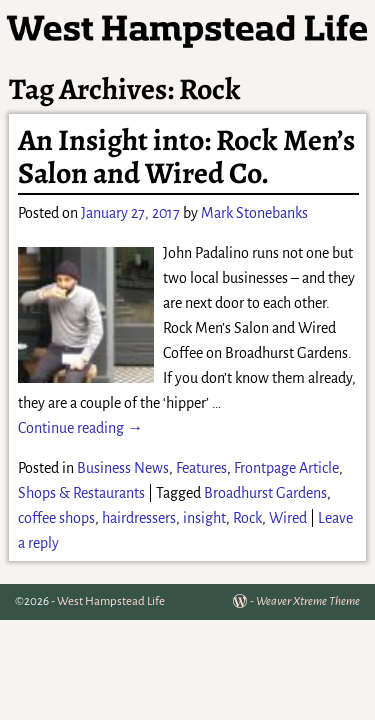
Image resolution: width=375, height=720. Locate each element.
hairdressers (139, 518)
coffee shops (56, 518)
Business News (123, 468)
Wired (288, 518)
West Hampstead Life (111, 601)
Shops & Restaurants (81, 493)
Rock (247, 518)
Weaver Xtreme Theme (308, 601)
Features (201, 468)
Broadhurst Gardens (265, 493)
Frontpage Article (286, 468)
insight (204, 518)
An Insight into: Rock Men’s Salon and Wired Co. (186, 156)
